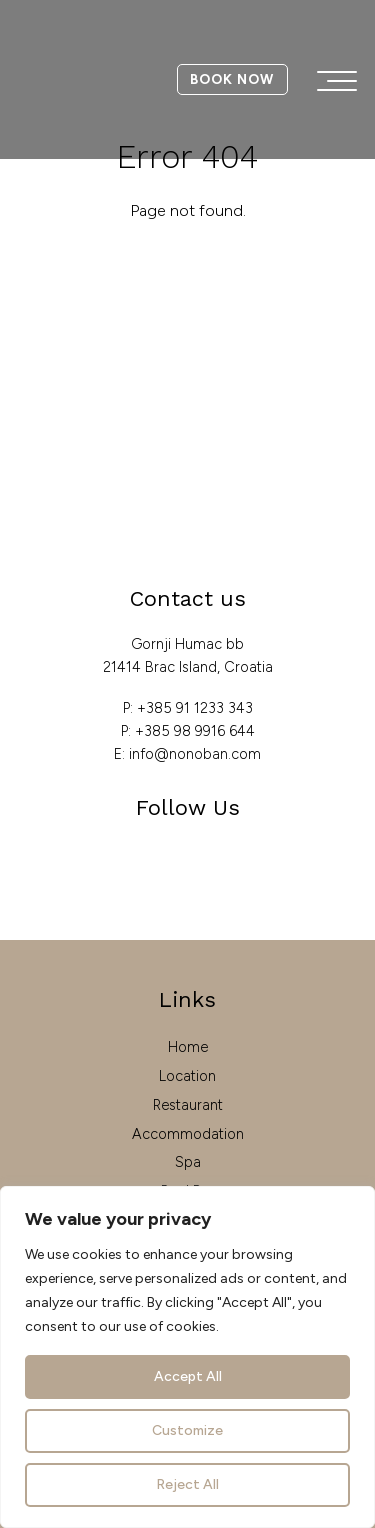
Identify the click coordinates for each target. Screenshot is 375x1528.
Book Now (232, 79)
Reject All (187, 1484)
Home (188, 1047)
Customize (187, 1430)
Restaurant (188, 1105)
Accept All (188, 1376)
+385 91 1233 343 (195, 708)
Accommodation (188, 1134)
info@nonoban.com (195, 754)
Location (187, 1076)
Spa (188, 1162)
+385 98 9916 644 (195, 731)
